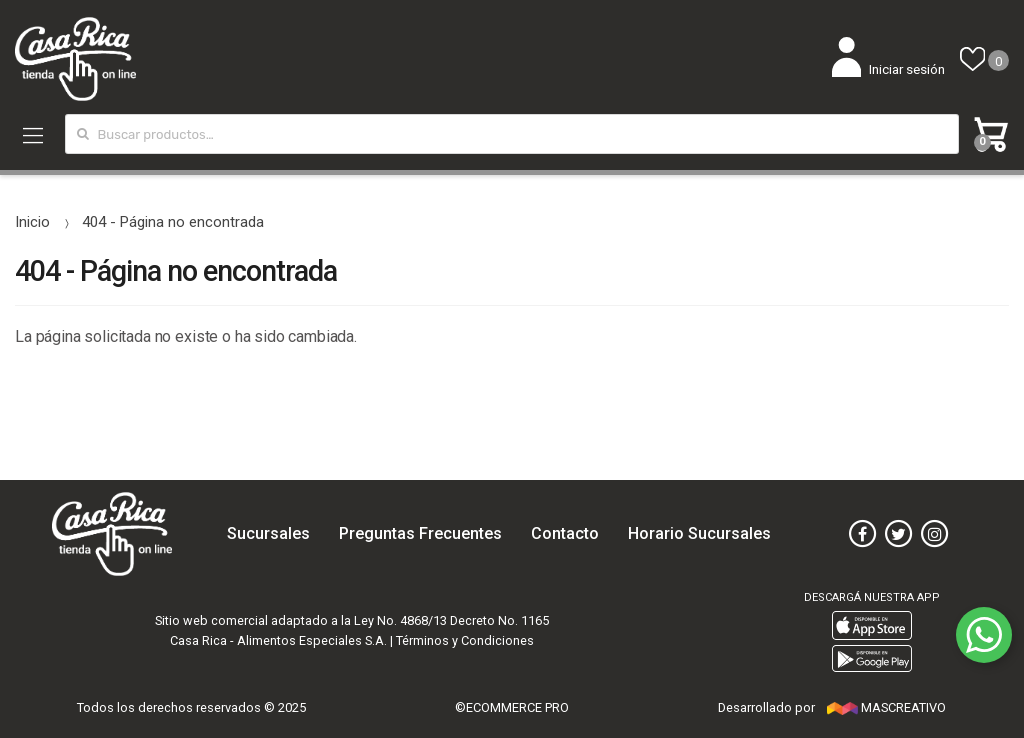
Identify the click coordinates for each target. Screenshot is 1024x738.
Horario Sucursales (699, 533)
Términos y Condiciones (465, 640)
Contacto (565, 533)
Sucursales (268, 533)
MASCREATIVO (886, 707)
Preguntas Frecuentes (420, 533)
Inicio (32, 222)
